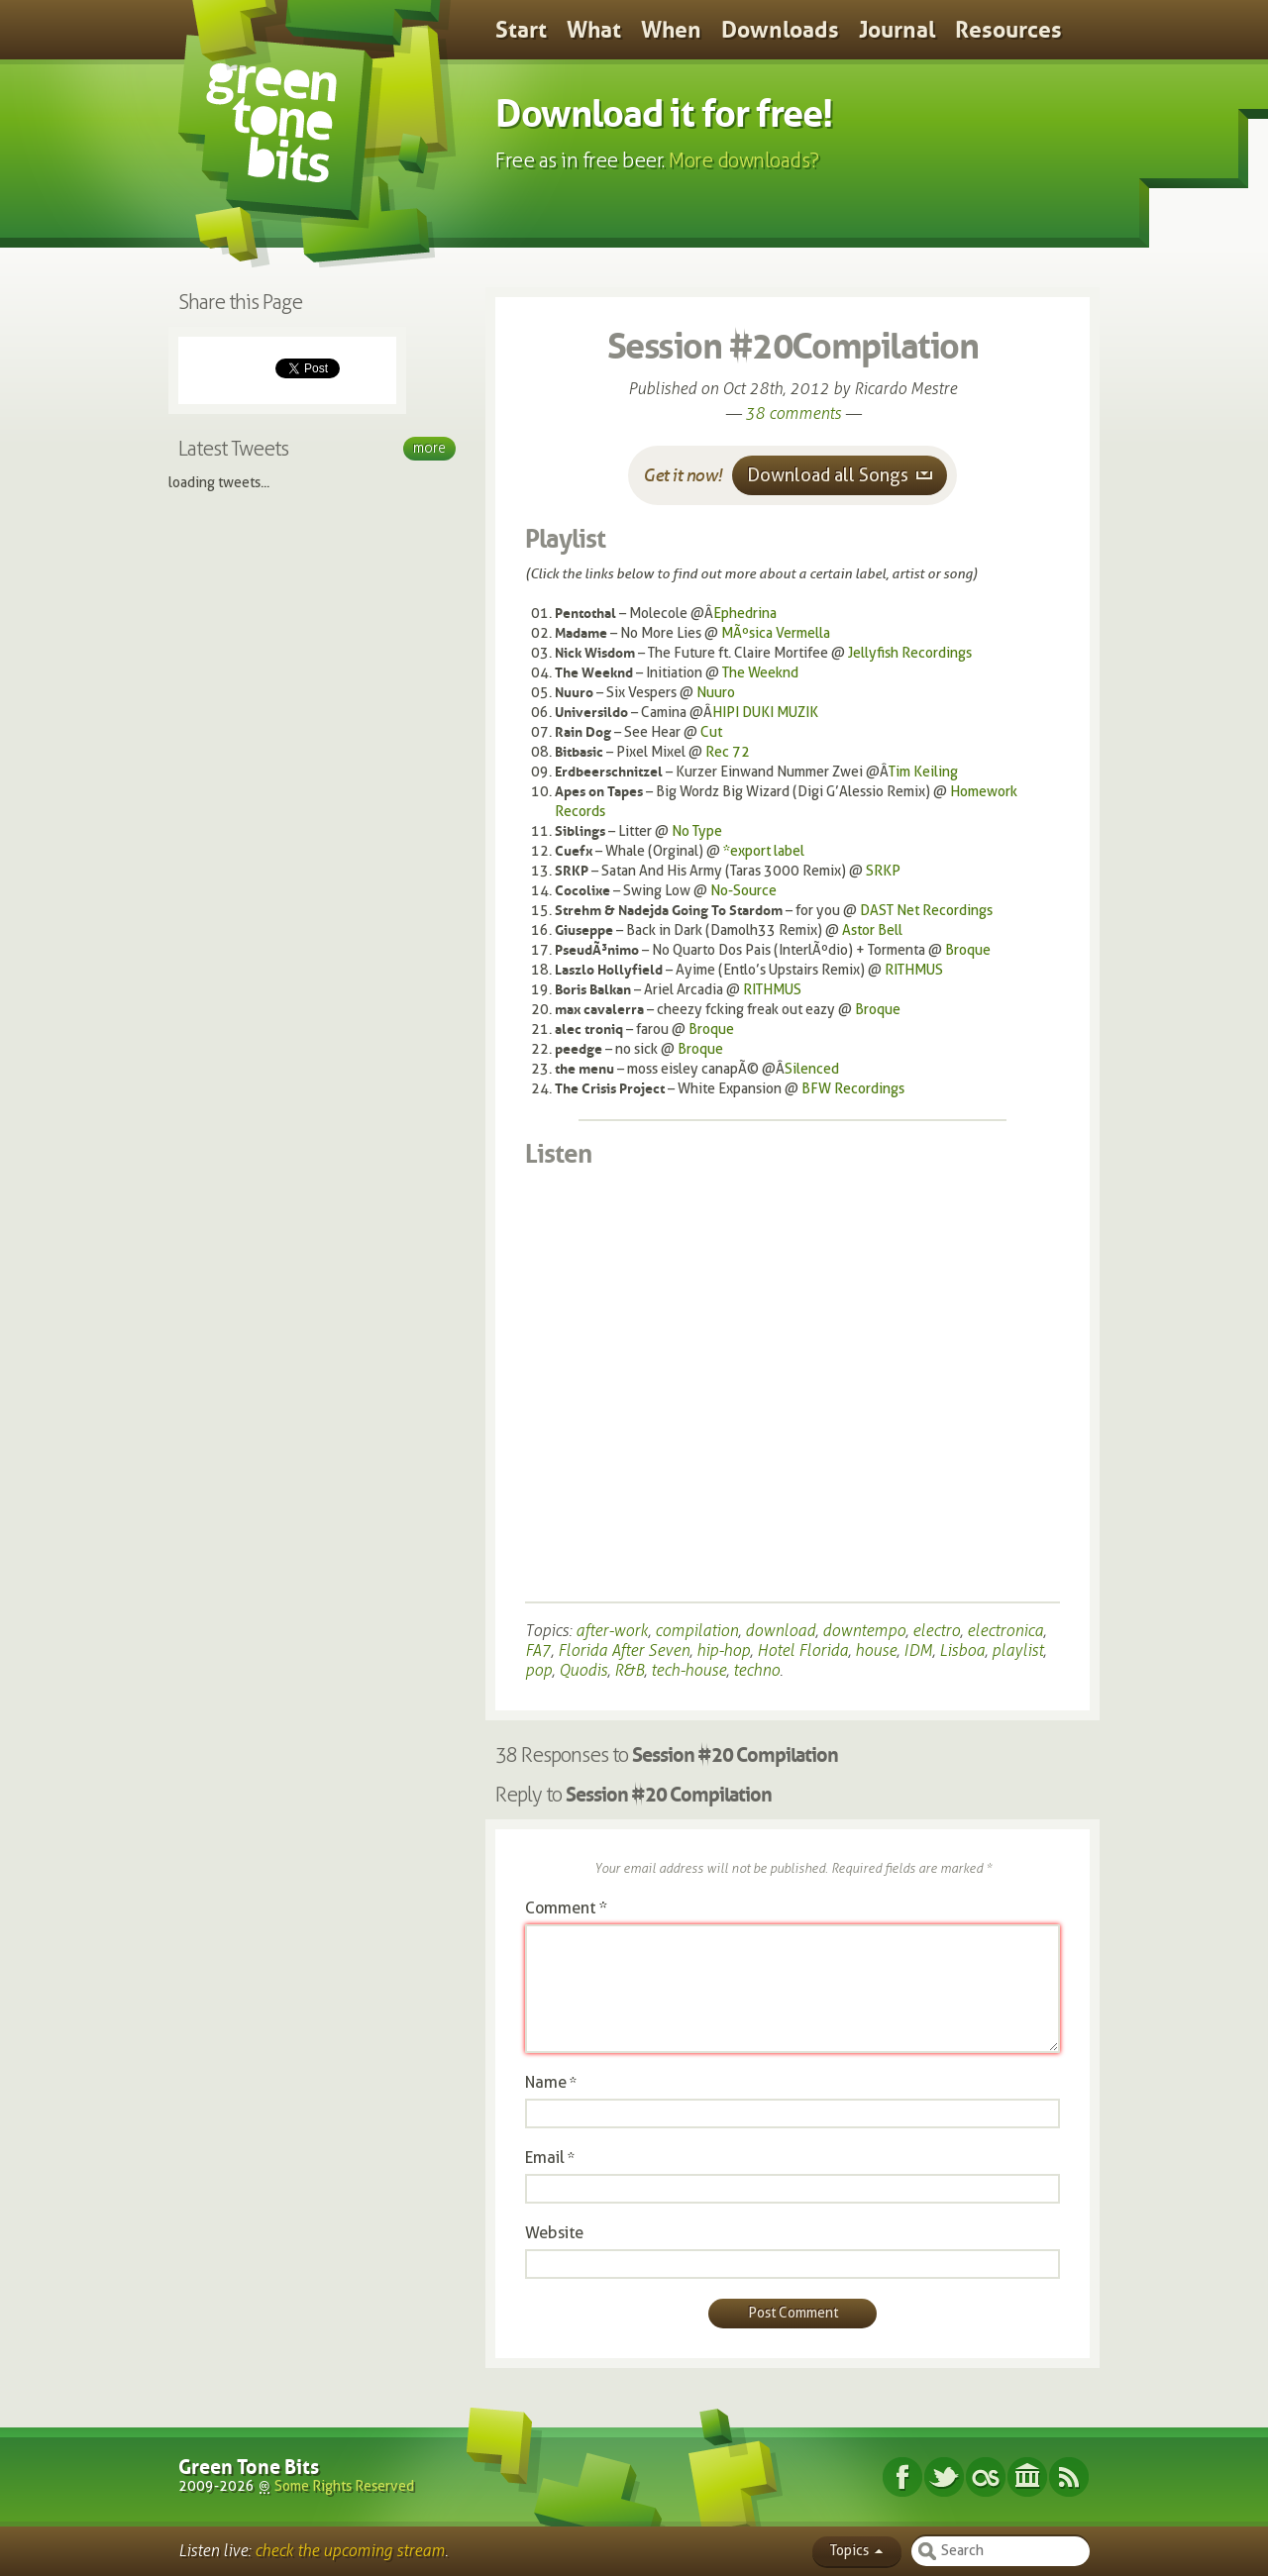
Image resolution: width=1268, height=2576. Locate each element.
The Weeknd (760, 673)
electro (936, 1630)
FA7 (538, 1650)
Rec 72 (727, 752)
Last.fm (985, 2477)
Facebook (902, 2477)
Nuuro (715, 692)
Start (521, 30)
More (429, 448)
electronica (1005, 1630)
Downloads (780, 30)
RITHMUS (914, 970)
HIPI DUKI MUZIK (765, 712)
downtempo (863, 1630)
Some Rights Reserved (344, 2486)
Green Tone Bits (248, 2467)
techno (756, 1670)
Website (554, 2232)
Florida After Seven (623, 1650)
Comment (566, 1908)
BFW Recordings (852, 1089)
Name (546, 2082)
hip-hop (723, 1650)
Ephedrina (745, 613)
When (671, 30)
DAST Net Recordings (926, 910)
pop (538, 1670)
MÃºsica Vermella (775, 633)
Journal (897, 30)
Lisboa (962, 1650)
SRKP (883, 871)
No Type (697, 831)
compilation (696, 1630)
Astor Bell (872, 930)
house (876, 1650)
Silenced (812, 1069)
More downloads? (744, 160)
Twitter (944, 2477)
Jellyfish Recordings (910, 653)
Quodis (583, 1670)
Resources (1008, 30)
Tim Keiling (923, 772)
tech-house (688, 1670)
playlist (1017, 1650)
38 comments (793, 413)
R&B (629, 1670)
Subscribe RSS (1069, 2477)
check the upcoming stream (350, 2550)
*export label (763, 851)
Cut (711, 732)
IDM (917, 1650)
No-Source (743, 890)
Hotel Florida (802, 1650)
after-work (612, 1630)
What (594, 30)
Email (545, 2157)
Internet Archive (1027, 2477)
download (780, 1630)
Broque (968, 950)
